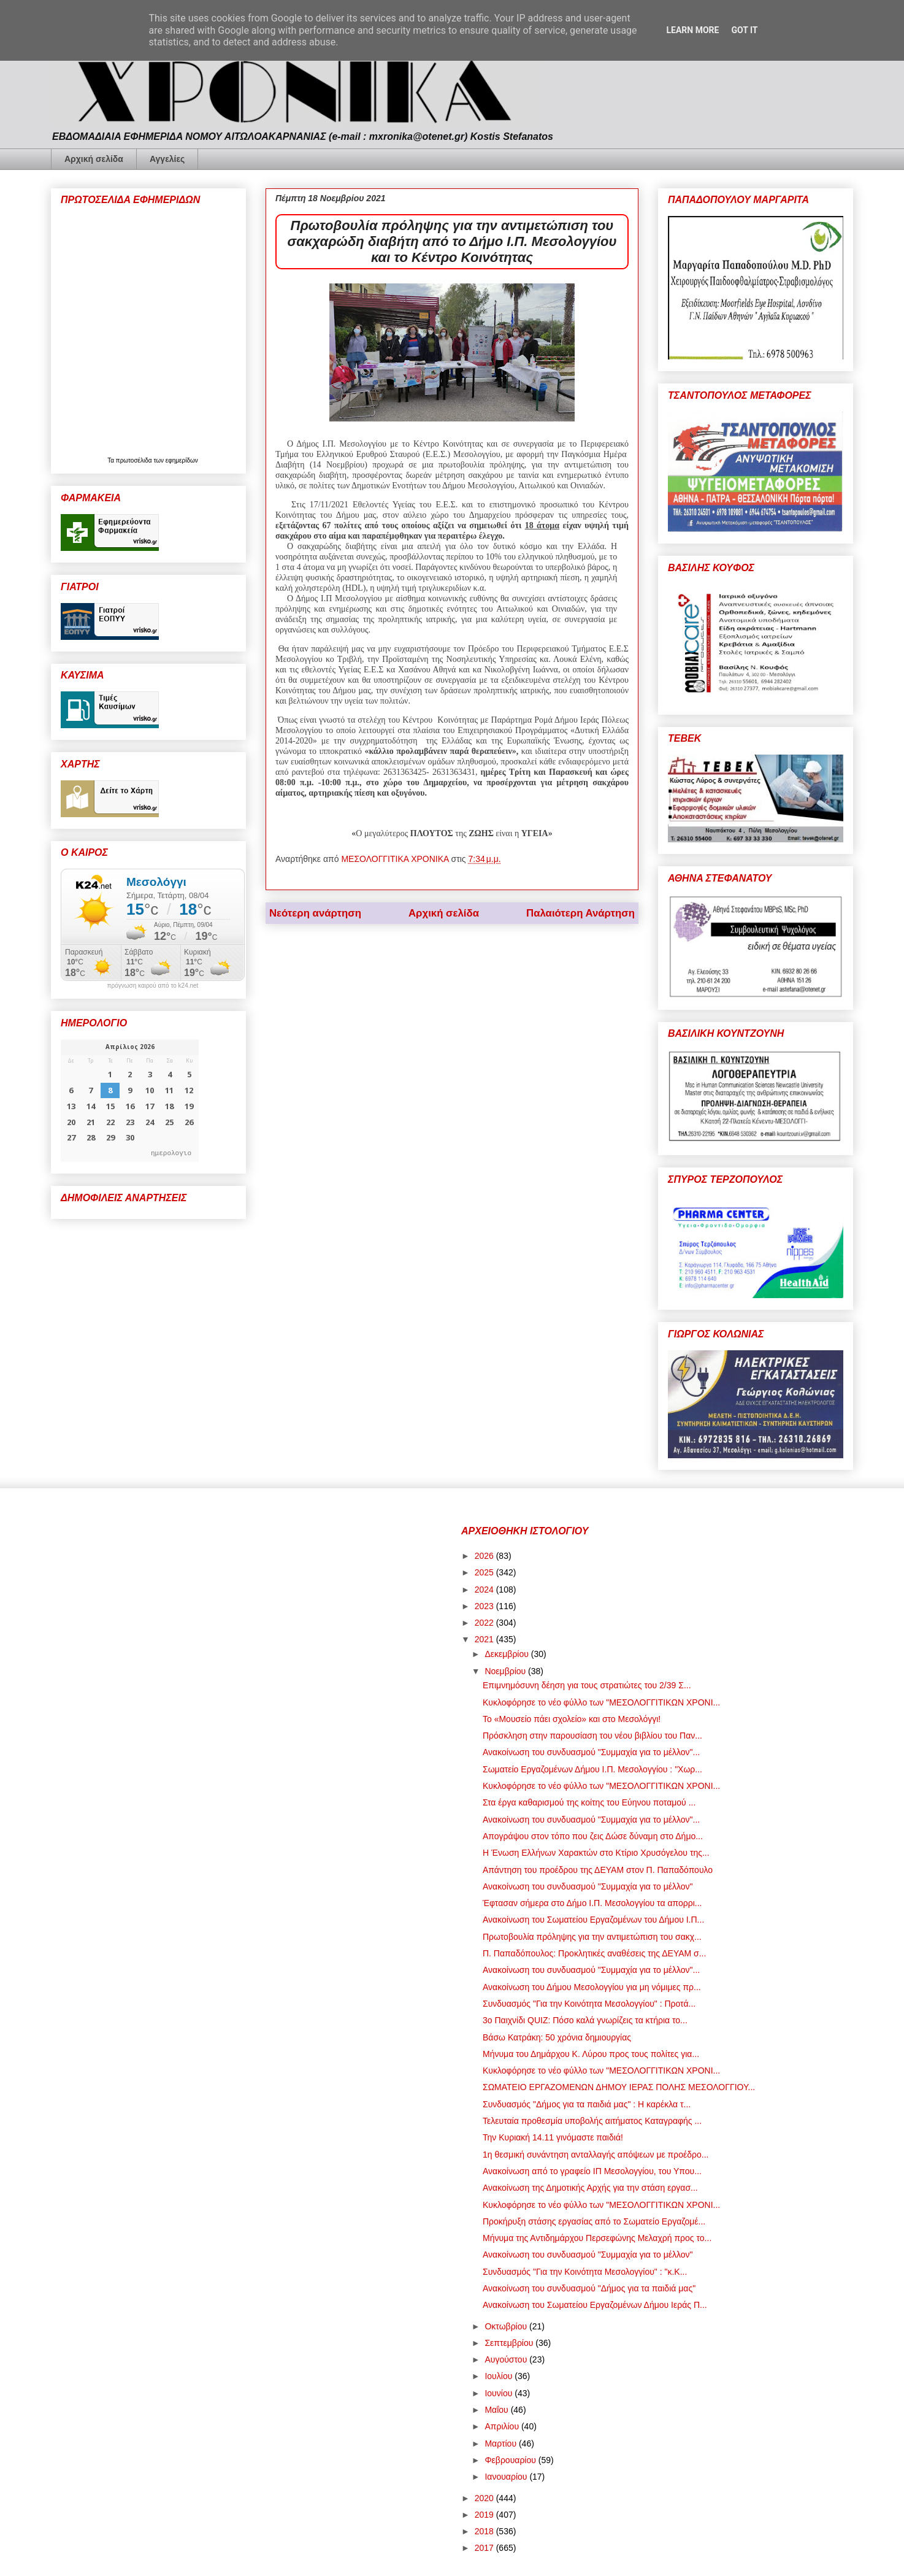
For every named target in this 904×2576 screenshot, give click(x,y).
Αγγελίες (167, 159)
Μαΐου (497, 2410)
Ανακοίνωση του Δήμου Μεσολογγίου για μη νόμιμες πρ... (592, 1987)
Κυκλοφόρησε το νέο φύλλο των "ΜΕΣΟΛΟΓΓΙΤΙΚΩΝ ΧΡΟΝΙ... (601, 1702)
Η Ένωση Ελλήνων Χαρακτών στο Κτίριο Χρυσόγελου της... (596, 1853)
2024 (485, 1589)
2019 (485, 2515)
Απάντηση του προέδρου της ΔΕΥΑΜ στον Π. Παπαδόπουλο (598, 1870)
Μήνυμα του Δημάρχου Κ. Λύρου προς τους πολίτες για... (591, 2054)
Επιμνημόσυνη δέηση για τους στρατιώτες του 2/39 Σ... (587, 1685)
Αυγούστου (507, 2359)
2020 (485, 2498)
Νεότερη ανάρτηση (315, 913)
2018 (485, 2531)
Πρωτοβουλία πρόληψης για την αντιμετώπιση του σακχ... (592, 1937)
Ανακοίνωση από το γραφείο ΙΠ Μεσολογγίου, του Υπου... (592, 2171)
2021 (485, 1639)
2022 (485, 1623)
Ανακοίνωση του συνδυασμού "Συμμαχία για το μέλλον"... (591, 1752)
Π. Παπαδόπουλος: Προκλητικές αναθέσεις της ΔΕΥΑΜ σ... (594, 1953)
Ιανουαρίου (507, 2477)
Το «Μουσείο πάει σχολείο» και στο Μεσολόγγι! (572, 1719)
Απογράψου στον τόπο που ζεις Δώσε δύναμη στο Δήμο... (593, 1836)
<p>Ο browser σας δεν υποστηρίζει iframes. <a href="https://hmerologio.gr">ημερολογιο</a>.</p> (130, 1100)
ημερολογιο (171, 1152)
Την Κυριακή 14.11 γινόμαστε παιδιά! (553, 2137)
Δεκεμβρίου (508, 1654)
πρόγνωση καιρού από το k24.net (153, 986)
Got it (744, 30)
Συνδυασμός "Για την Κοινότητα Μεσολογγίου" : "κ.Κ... (585, 2272)
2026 (485, 1556)
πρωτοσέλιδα (135, 460)
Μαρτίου (502, 2443)
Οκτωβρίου (507, 2326)
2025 (485, 1572)
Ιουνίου (500, 2393)
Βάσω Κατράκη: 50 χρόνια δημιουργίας (557, 2037)
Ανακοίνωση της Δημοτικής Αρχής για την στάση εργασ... (590, 2188)
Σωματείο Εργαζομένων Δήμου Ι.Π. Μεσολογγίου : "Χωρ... (592, 1769)
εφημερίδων (182, 460)
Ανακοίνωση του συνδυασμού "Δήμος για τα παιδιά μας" (589, 2288)
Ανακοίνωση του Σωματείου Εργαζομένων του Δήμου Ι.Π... (593, 1919)
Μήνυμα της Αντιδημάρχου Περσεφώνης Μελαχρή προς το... (597, 2238)
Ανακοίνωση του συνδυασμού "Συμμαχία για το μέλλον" (588, 1886)
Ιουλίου (500, 2376)
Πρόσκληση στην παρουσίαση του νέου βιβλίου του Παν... (592, 1735)
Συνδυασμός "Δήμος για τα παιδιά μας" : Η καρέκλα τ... (587, 2104)
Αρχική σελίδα (93, 159)
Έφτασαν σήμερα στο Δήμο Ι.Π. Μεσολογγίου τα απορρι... (592, 1903)
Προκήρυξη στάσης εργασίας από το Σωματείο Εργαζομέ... (594, 2221)
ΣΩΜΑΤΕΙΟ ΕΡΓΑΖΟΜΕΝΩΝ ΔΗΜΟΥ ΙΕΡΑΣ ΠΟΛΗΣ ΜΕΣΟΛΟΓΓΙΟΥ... (619, 2087)
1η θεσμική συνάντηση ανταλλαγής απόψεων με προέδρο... (595, 2154)
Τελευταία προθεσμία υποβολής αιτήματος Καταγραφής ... (592, 2121)
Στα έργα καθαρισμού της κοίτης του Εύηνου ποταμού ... (589, 1802)
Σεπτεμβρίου (510, 2343)
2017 (485, 2548)
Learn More (692, 30)
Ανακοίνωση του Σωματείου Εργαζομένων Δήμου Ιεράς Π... (595, 2305)
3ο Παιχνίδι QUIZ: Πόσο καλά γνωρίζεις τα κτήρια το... (585, 2020)
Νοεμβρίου (506, 1671)
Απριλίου (503, 2426)
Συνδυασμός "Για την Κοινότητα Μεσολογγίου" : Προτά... (589, 2004)
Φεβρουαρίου (511, 2460)
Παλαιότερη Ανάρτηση (580, 913)
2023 (485, 1606)
